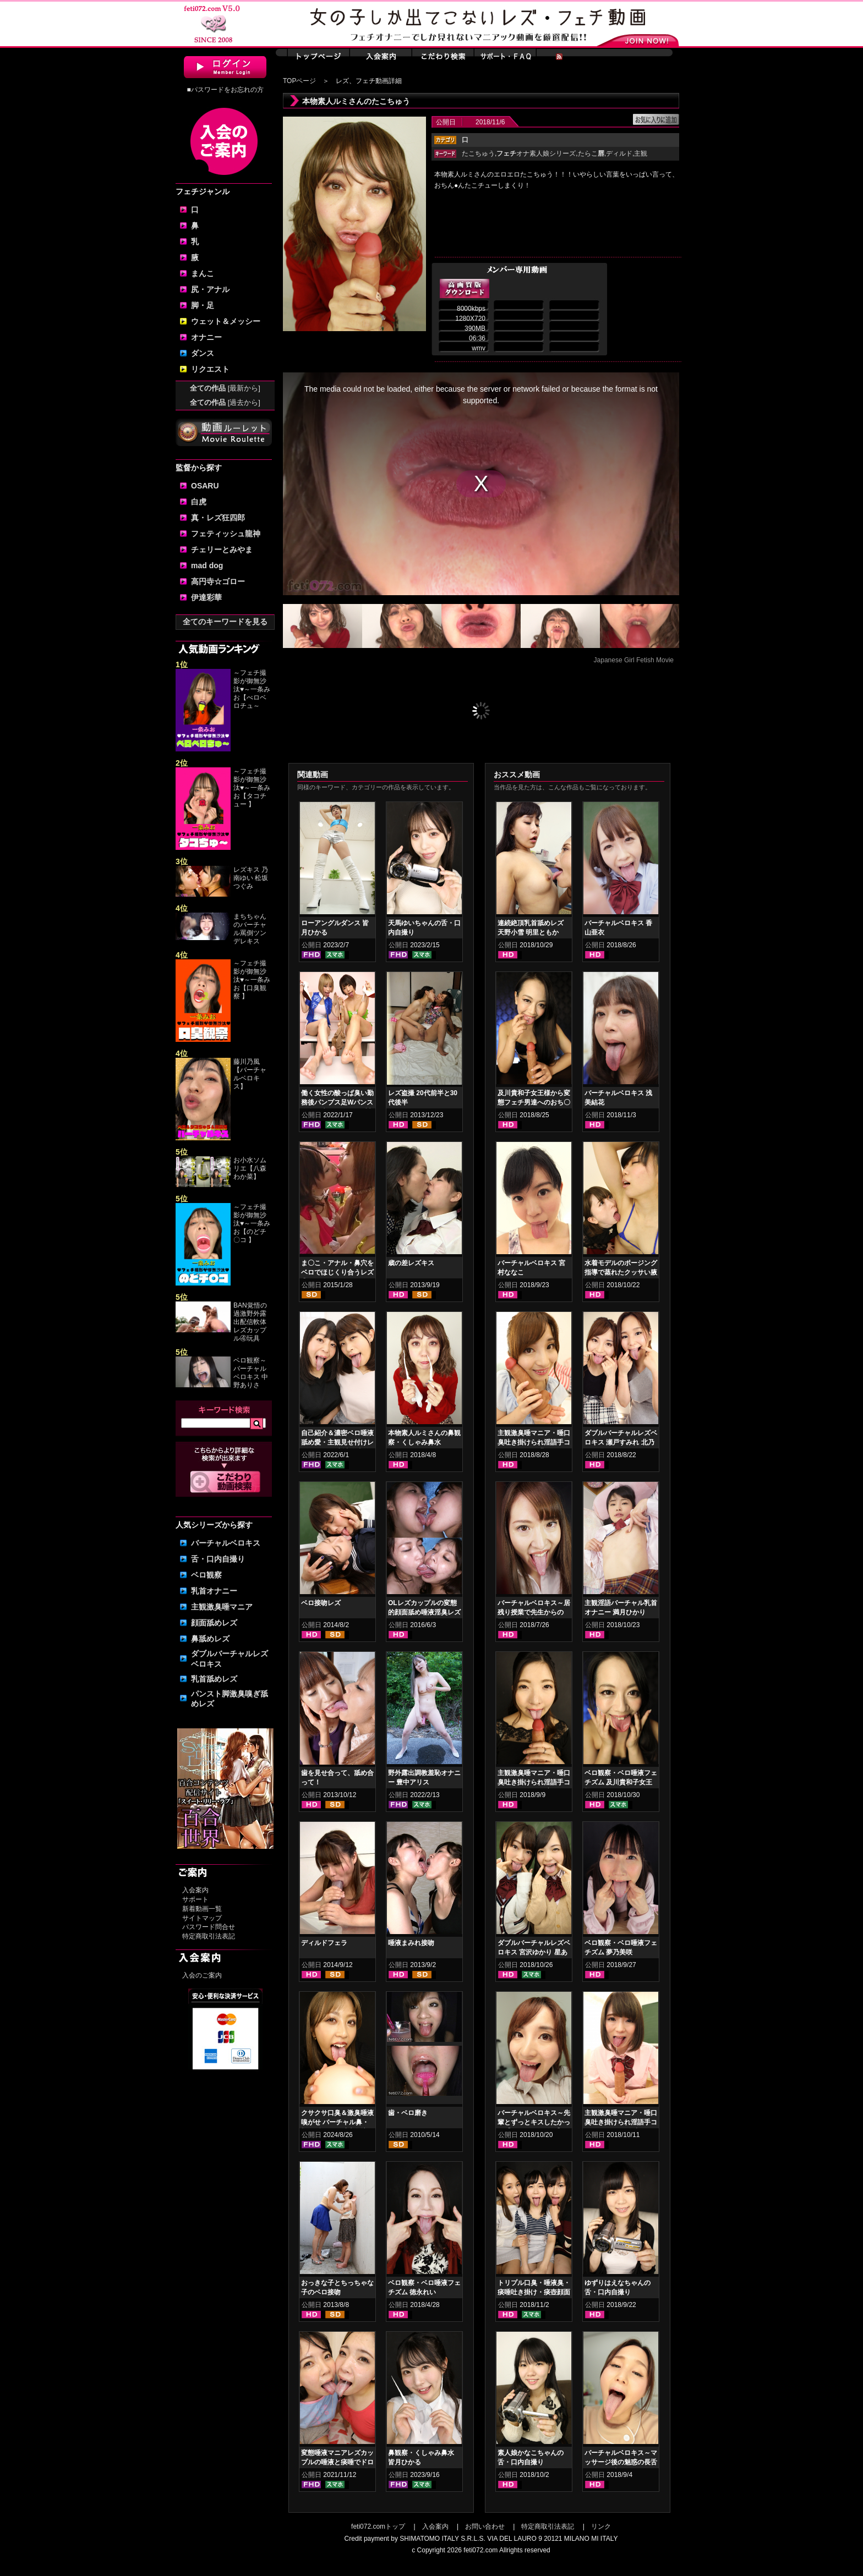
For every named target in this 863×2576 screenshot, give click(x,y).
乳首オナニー (214, 1590)
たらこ (591, 153)
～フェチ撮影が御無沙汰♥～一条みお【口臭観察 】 (251, 979)
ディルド (619, 153)
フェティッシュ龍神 (225, 533)
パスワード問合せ (208, 1927)
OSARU (205, 485)
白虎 (198, 501)
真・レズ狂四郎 (218, 517)
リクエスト (210, 369)
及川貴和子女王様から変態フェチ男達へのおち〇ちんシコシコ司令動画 (534, 1102)
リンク (601, 2526)
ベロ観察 (206, 1574)
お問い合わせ (485, 2526)
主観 (640, 153)
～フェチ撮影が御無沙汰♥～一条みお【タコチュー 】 (251, 787)
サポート (195, 1899)
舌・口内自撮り (218, 1559)
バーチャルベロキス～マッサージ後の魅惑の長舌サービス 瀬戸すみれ (621, 2462)
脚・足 (202, 305)
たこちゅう (478, 153)
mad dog (207, 565)
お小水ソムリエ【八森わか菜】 (249, 1168)
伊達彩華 (206, 597)
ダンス (202, 353)
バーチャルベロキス (225, 1543)
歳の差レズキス (411, 1263)
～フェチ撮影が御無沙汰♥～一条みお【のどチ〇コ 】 (251, 1223)
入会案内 (195, 1890)
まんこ (202, 273)
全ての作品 (225, 388)
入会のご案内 (202, 1975)
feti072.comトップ (378, 2526)
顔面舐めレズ (214, 1622)
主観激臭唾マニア (222, 1606)
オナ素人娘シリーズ (536, 153)
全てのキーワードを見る (225, 621)
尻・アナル (210, 289)
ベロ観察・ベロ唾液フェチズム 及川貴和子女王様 (621, 1782)
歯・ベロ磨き (408, 2113)
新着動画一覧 (202, 1909)
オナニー (206, 337)
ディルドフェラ (324, 1943)
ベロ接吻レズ (321, 1603)
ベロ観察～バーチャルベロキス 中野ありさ (250, 1372)
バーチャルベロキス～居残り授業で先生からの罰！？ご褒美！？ (534, 1612)
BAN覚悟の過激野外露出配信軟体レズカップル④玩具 (250, 1321)
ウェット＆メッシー (225, 321)
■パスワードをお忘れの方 (225, 90)
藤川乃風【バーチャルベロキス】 (249, 1074)
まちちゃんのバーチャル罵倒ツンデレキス (249, 929)
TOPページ (299, 81)
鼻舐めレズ (210, 1638)
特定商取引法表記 (208, 1936)
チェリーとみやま (222, 549)
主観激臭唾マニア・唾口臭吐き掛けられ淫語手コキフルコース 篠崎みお (621, 2122)
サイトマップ (202, 1918)
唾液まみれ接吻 (411, 1943)
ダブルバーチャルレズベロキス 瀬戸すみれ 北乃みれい (621, 1442)
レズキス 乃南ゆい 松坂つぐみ (250, 878)
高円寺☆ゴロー (218, 581)
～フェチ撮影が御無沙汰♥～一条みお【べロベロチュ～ (251, 689)
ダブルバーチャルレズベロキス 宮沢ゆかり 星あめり (534, 1952)
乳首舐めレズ (214, 1678)
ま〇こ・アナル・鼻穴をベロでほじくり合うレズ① (337, 1272)
